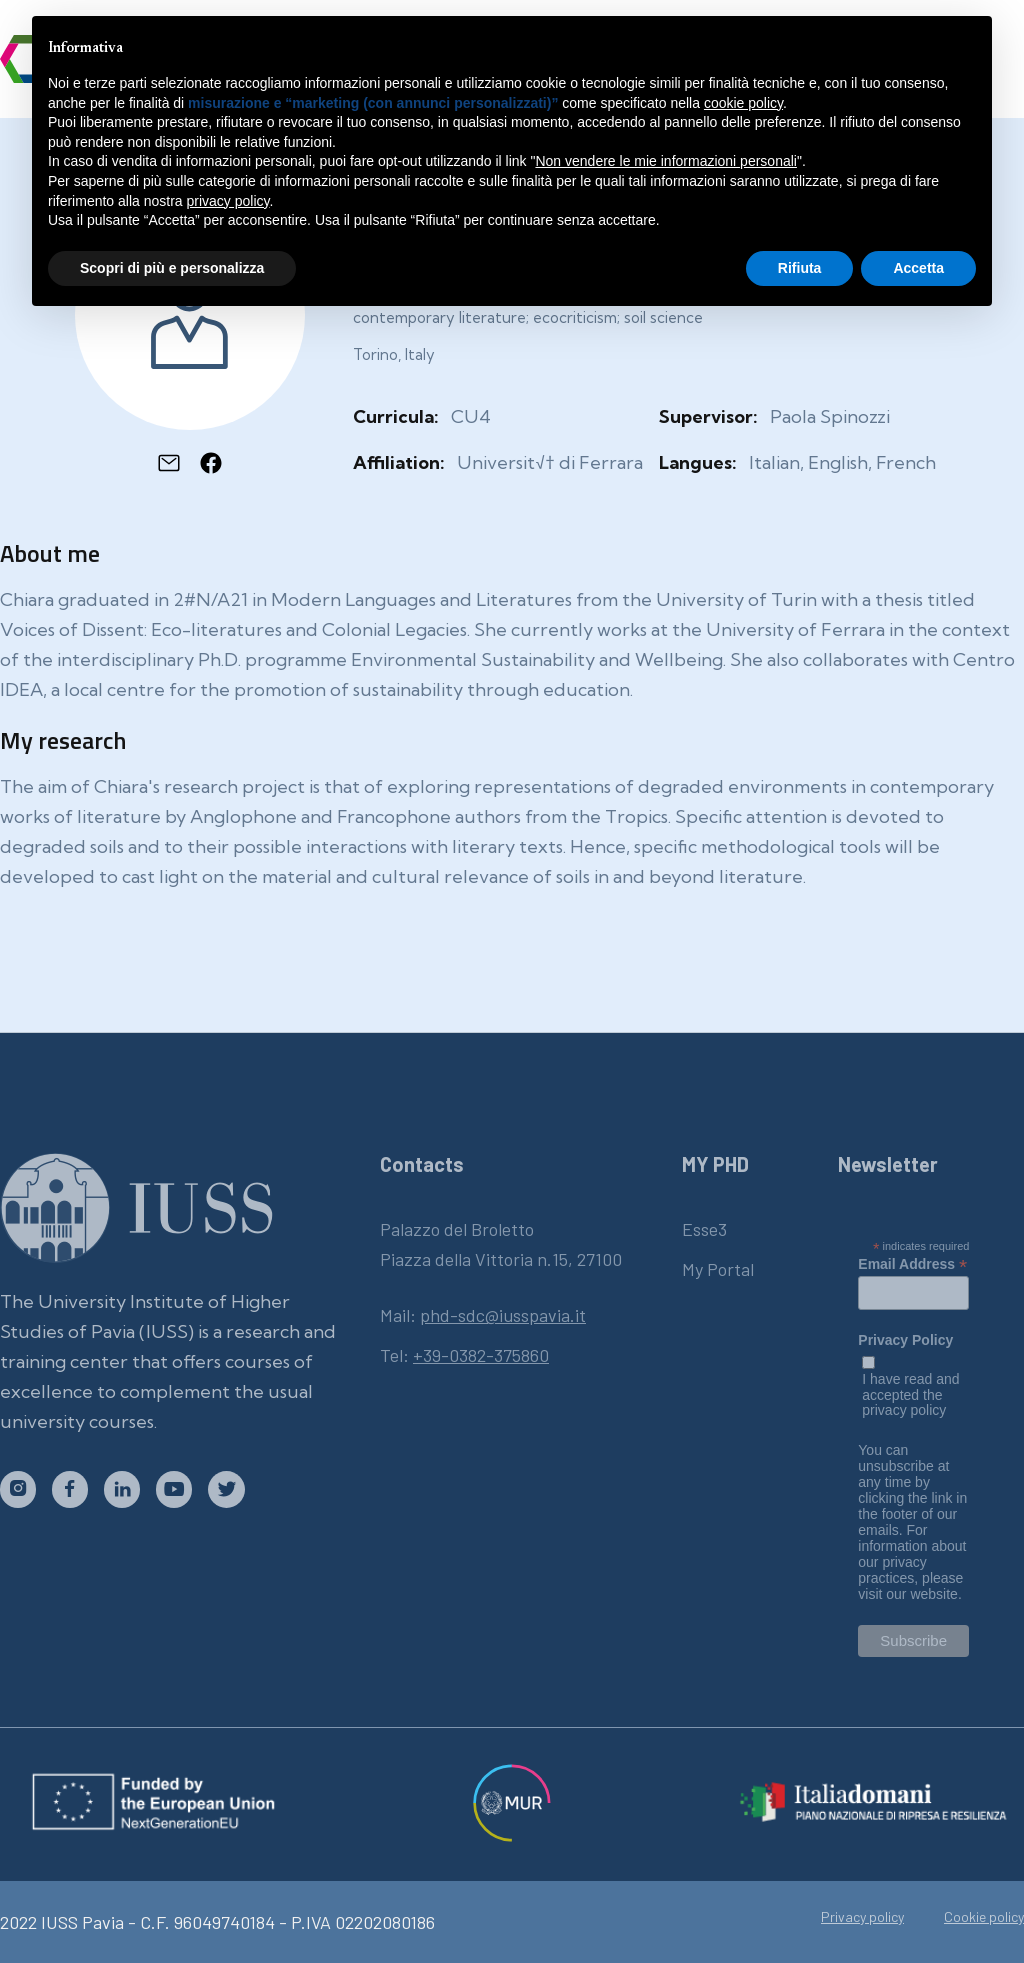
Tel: (464, 1355)
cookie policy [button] (743, 103)
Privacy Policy (905, 1340)
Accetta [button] (918, 268)
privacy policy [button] (228, 201)
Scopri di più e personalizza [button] (172, 268)
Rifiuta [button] (800, 268)
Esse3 (704, 1229)
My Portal (718, 1269)
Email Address (912, 1264)
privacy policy (904, 1410)
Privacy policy (862, 1917)
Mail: (483, 1315)
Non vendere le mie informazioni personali (665, 161)
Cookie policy (984, 1917)
